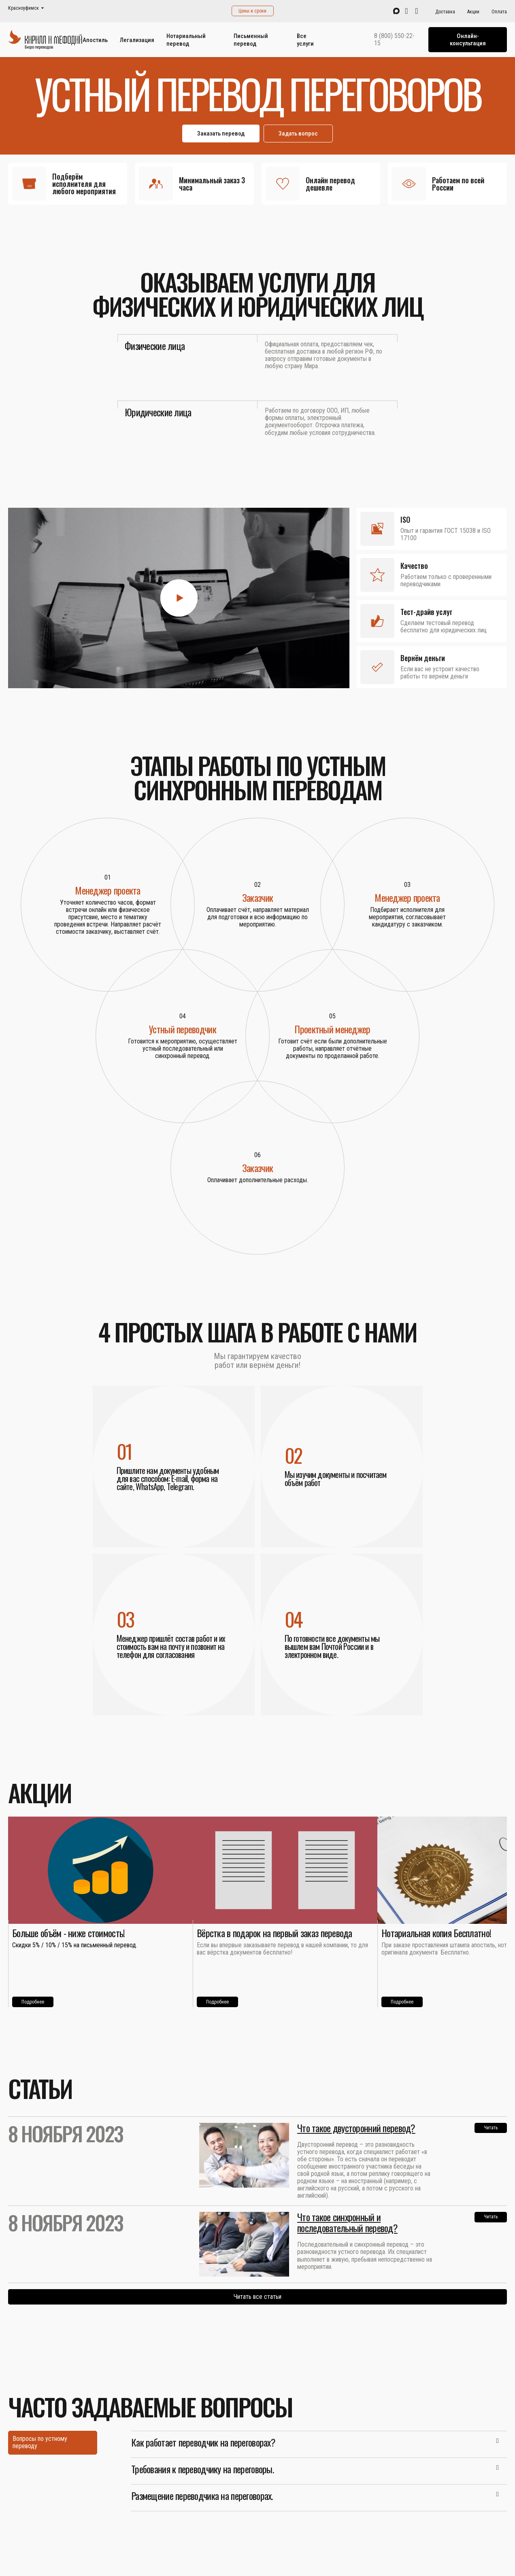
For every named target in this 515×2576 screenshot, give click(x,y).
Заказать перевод (221, 133)
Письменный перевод (251, 39)
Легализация (137, 40)
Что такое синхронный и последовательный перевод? (347, 2222)
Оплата (499, 12)
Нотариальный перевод (186, 39)
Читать (491, 2128)
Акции (473, 12)
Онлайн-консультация (468, 39)
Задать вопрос (298, 133)
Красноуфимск (23, 8)
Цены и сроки (252, 11)
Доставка (445, 12)
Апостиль (95, 40)
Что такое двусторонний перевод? (356, 2127)
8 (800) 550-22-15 (394, 39)
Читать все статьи (257, 2296)
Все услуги (305, 39)
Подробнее (32, 2002)
